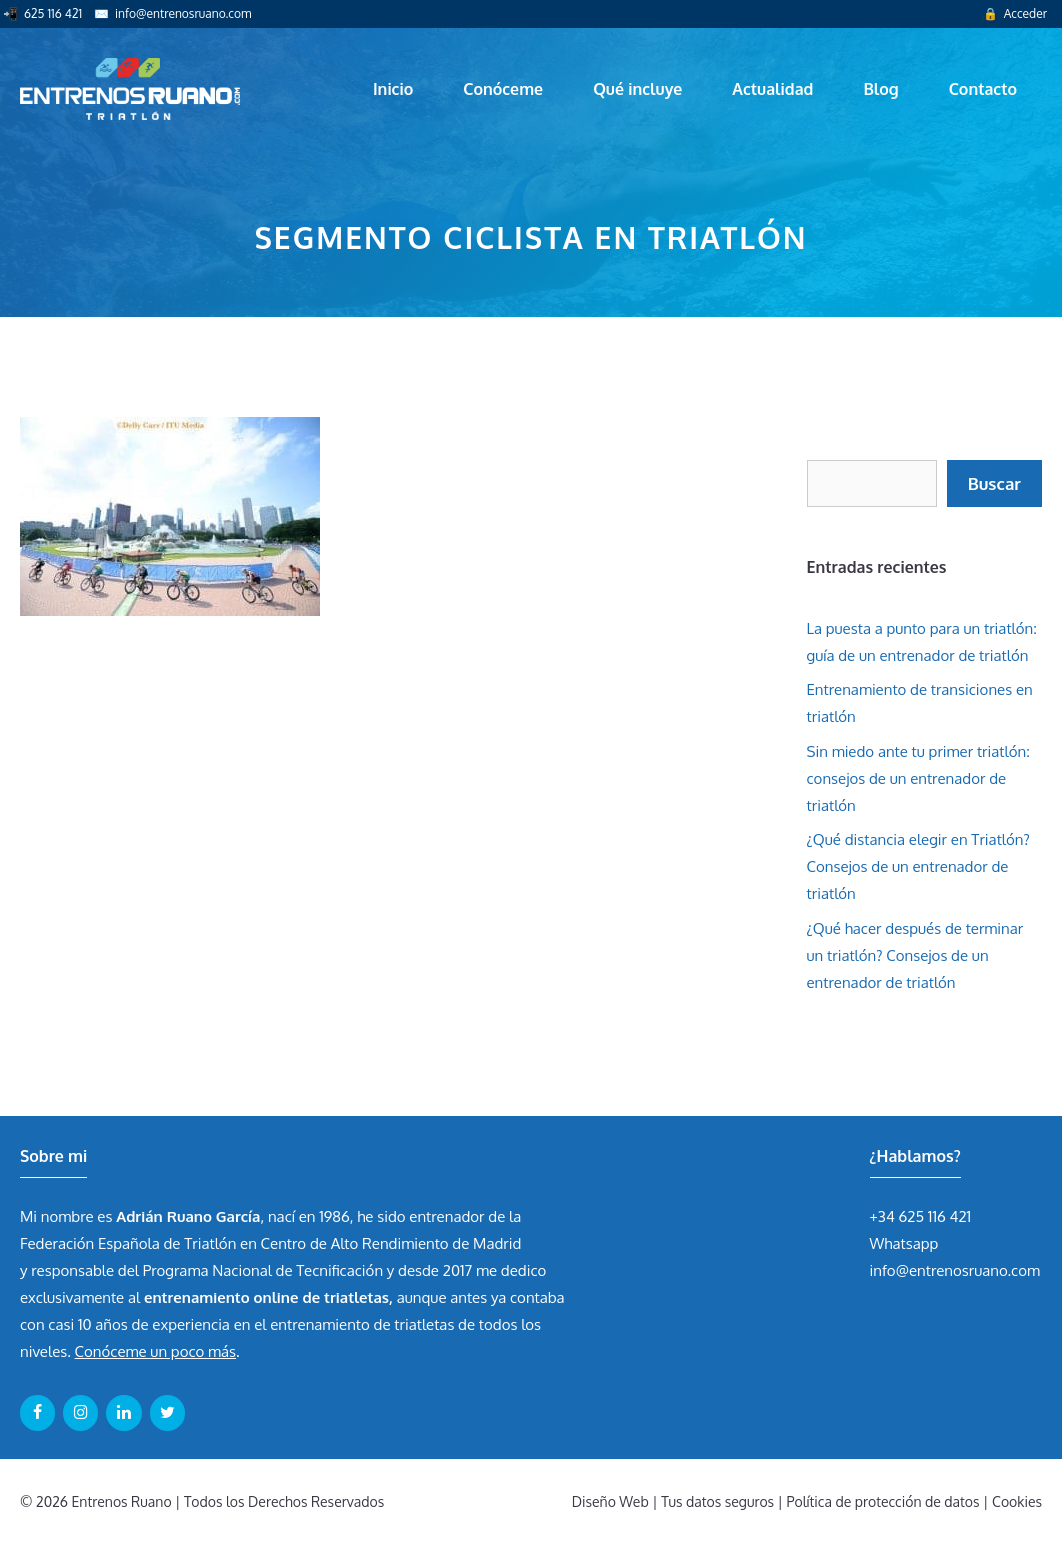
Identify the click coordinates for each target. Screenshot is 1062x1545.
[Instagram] (80, 1413)
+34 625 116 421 (921, 1216)
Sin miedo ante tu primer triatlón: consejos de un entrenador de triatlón (918, 778)
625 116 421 (53, 13)
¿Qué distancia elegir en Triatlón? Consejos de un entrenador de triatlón (918, 866)
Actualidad (772, 89)
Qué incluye (637, 89)
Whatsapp (904, 1243)
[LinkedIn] (123, 1413)
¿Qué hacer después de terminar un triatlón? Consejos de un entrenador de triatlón (915, 955)
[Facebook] (37, 1413)
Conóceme (503, 89)
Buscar (994, 483)
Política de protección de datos (883, 1501)
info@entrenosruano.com (183, 13)
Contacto (983, 89)
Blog (880, 89)
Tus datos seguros (717, 1501)
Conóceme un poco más (155, 1351)
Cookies (1017, 1501)
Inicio (393, 89)
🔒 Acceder (1015, 13)
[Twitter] (167, 1413)
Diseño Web (610, 1501)
